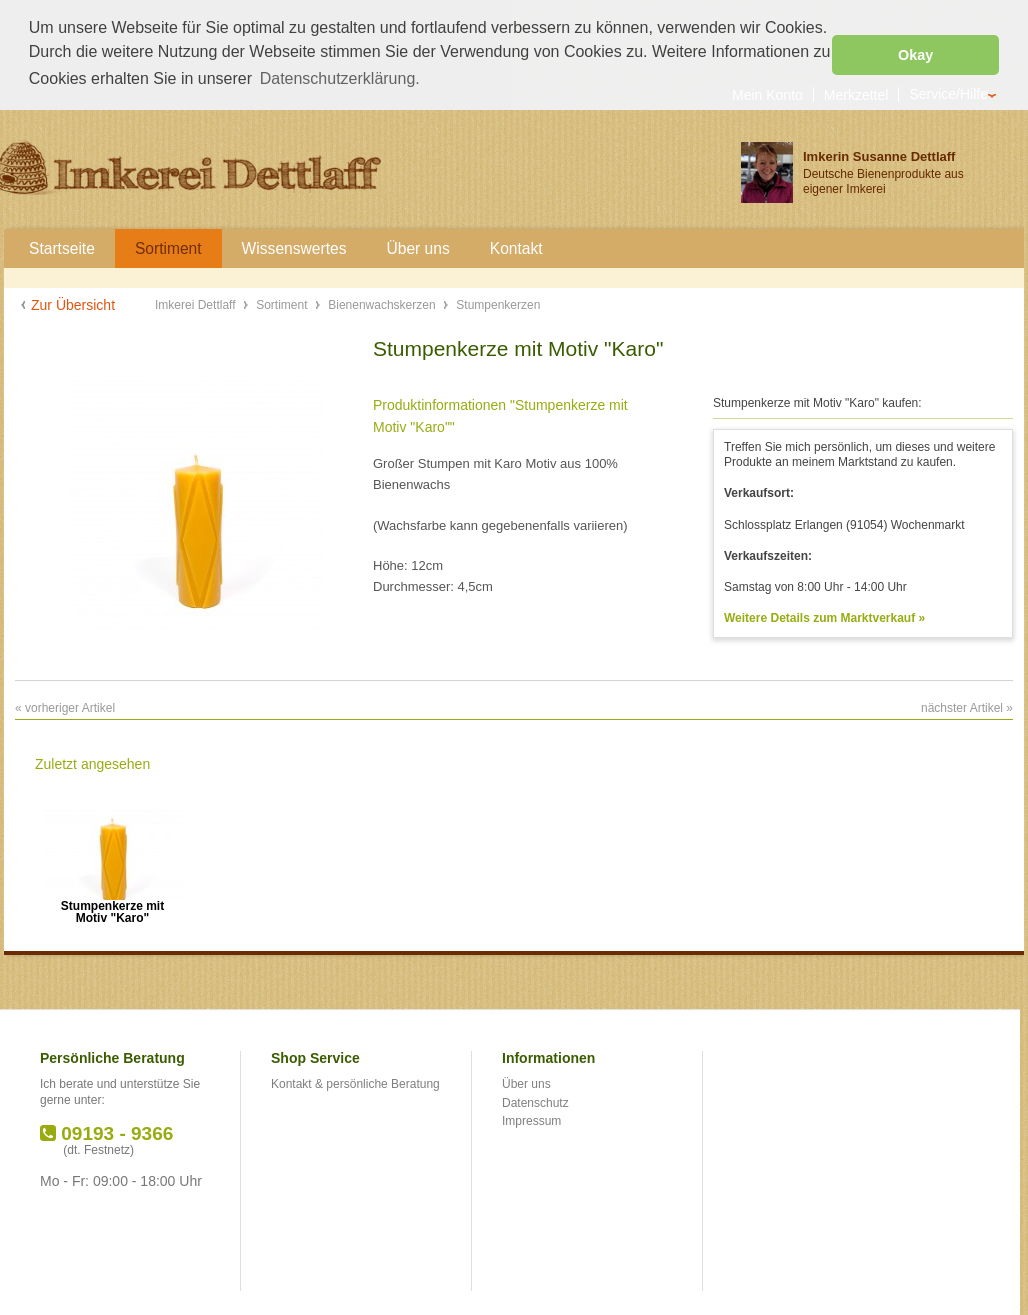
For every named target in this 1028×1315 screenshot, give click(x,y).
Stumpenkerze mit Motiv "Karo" (112, 911)
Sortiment (283, 304)
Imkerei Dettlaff (197, 304)
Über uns (526, 1083)
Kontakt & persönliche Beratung (355, 1083)
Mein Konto (767, 93)
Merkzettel (856, 93)
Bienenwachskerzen (383, 304)
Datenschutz (535, 1101)
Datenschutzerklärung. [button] (340, 78)
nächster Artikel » (967, 707)
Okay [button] (915, 55)
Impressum (531, 1120)
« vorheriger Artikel (65, 707)
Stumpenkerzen (498, 304)
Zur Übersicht (73, 304)
